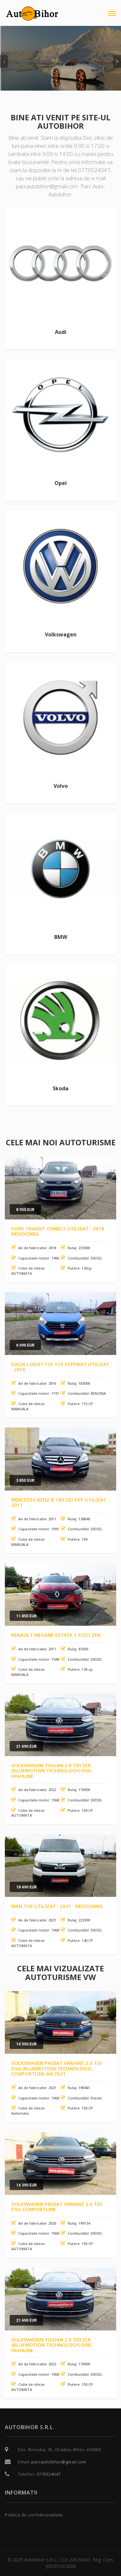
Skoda (60, 1088)
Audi (60, 332)
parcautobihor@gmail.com (58, 2462)
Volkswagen (60, 634)
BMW (60, 937)
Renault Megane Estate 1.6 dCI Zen (56, 1635)
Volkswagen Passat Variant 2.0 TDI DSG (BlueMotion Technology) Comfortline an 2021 (56, 2068)
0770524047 (48, 2474)
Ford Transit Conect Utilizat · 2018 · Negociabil (59, 1231)
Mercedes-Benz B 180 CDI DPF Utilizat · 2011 (60, 1502)
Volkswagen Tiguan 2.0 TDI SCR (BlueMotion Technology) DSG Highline (51, 1770)
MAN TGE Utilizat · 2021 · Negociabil (57, 1906)
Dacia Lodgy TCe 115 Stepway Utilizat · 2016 (60, 1367)
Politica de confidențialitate (34, 2515)
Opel (61, 483)
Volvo (61, 785)
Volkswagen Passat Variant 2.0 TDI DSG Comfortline (56, 2207)
